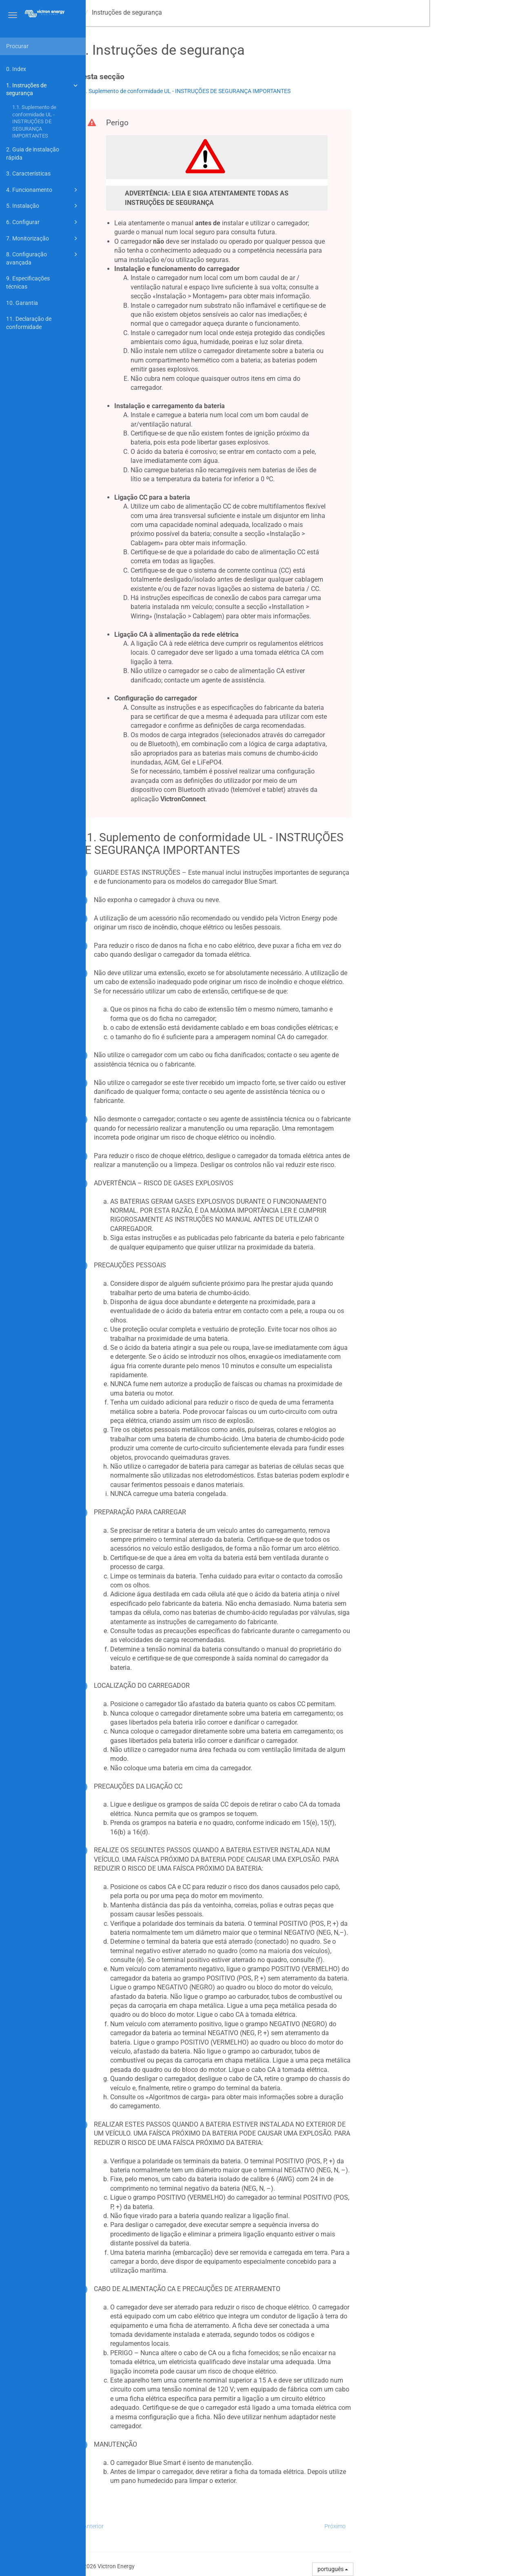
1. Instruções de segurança (43, 89)
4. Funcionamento (43, 189)
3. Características (28, 173)
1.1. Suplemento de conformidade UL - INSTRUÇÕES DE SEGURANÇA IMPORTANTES (34, 121)
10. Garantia (22, 303)
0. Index (16, 69)
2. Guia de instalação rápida (32, 153)
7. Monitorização (43, 238)
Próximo (421, 2526)
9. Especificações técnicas (28, 282)
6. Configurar (43, 222)
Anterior (179, 2526)
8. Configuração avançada (43, 258)
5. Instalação (43, 205)
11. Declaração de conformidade (28, 323)
